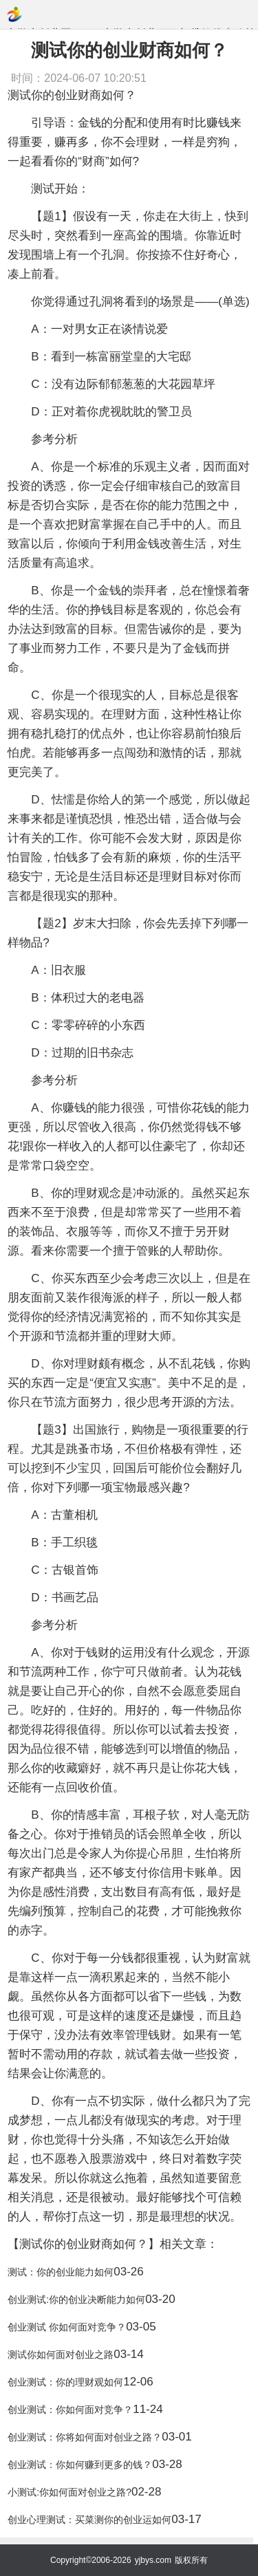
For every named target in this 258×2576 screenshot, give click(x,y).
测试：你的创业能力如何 (61, 2271)
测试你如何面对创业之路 (61, 2354)
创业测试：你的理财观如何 (65, 2382)
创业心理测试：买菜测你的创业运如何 (89, 2519)
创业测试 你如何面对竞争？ (67, 2327)
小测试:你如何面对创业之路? (69, 2492)
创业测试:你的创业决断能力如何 (76, 2299)
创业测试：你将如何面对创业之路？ (85, 2437)
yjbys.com (153, 2560)
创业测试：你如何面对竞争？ (70, 2409)
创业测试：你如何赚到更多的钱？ (80, 2464)
